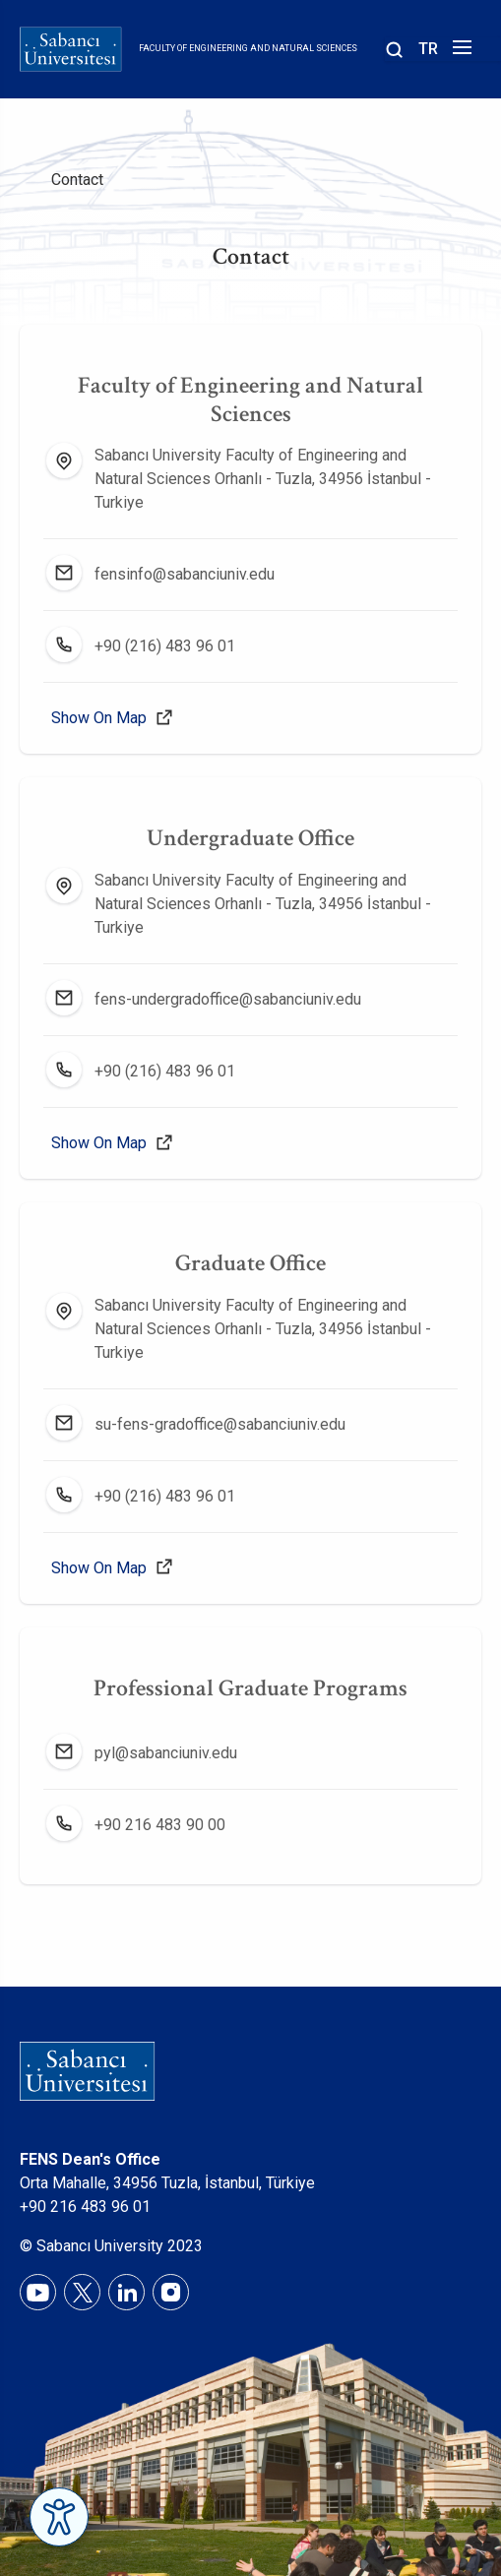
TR (428, 48)
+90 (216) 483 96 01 (164, 646)
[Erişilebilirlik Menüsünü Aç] (59, 2516)
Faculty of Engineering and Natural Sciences (248, 48)
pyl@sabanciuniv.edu (165, 1753)
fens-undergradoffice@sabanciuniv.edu (227, 999)
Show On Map (99, 717)
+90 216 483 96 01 (85, 2206)
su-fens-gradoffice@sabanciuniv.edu (219, 1424)
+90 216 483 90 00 (159, 1824)
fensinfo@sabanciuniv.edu (184, 574)
